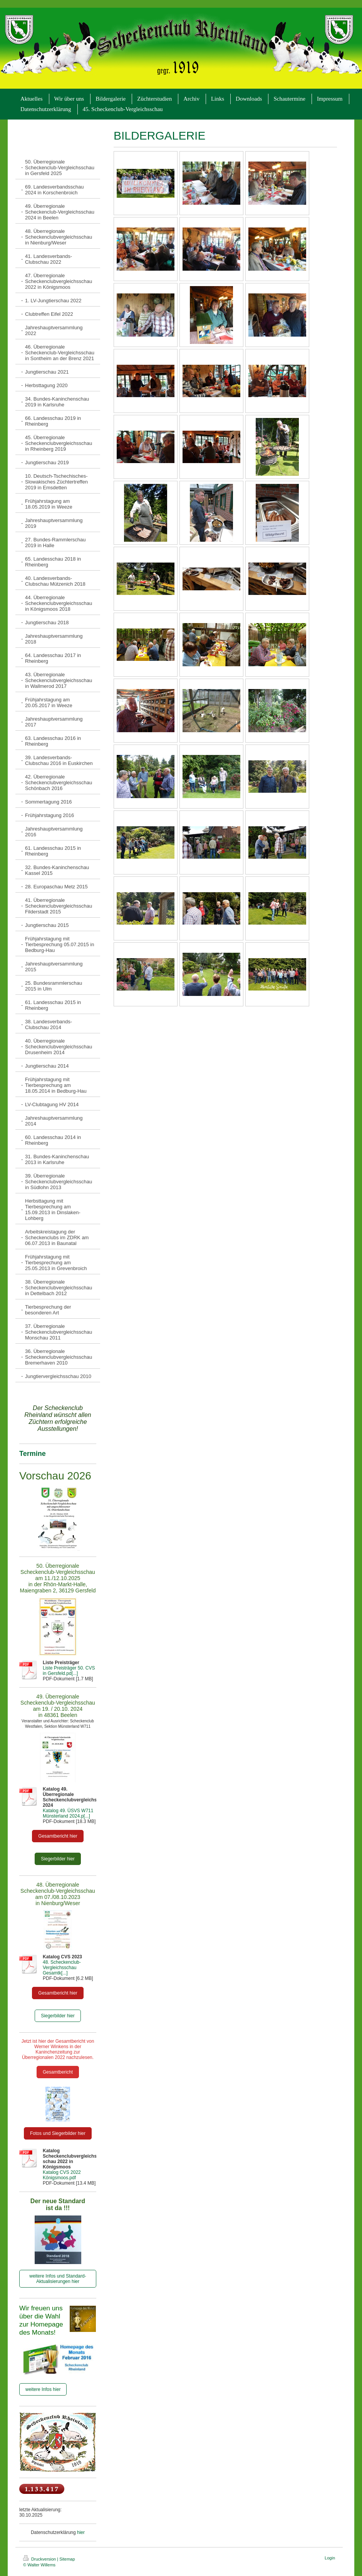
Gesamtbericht (58, 2072)
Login (330, 2558)
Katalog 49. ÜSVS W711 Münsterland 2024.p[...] (68, 1813)
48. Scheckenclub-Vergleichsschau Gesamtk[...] (62, 1967)
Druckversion (40, 2559)
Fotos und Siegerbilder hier (57, 2133)
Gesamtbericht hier (57, 1836)
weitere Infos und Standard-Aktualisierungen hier (57, 2278)
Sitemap (67, 2559)
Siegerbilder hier (57, 1859)
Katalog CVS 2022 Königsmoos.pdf (62, 2175)
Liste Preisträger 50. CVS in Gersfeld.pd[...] (69, 1670)
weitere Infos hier (42, 2389)
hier (81, 2532)
